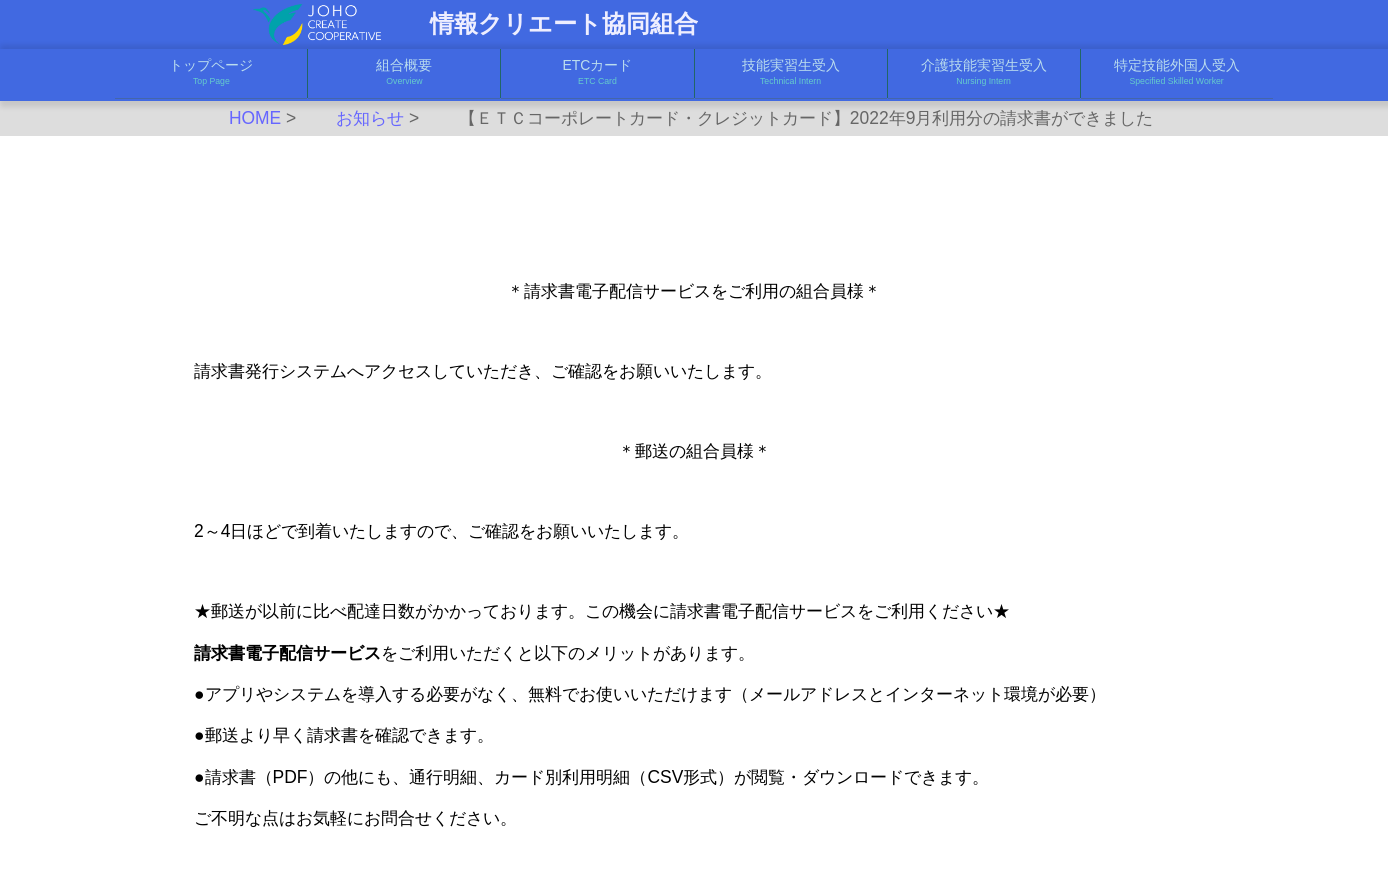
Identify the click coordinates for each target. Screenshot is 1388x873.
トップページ (211, 72)
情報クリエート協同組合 (564, 23)
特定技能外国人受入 (1177, 72)
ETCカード (597, 72)
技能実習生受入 (791, 72)
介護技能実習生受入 (984, 72)
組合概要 (404, 72)
